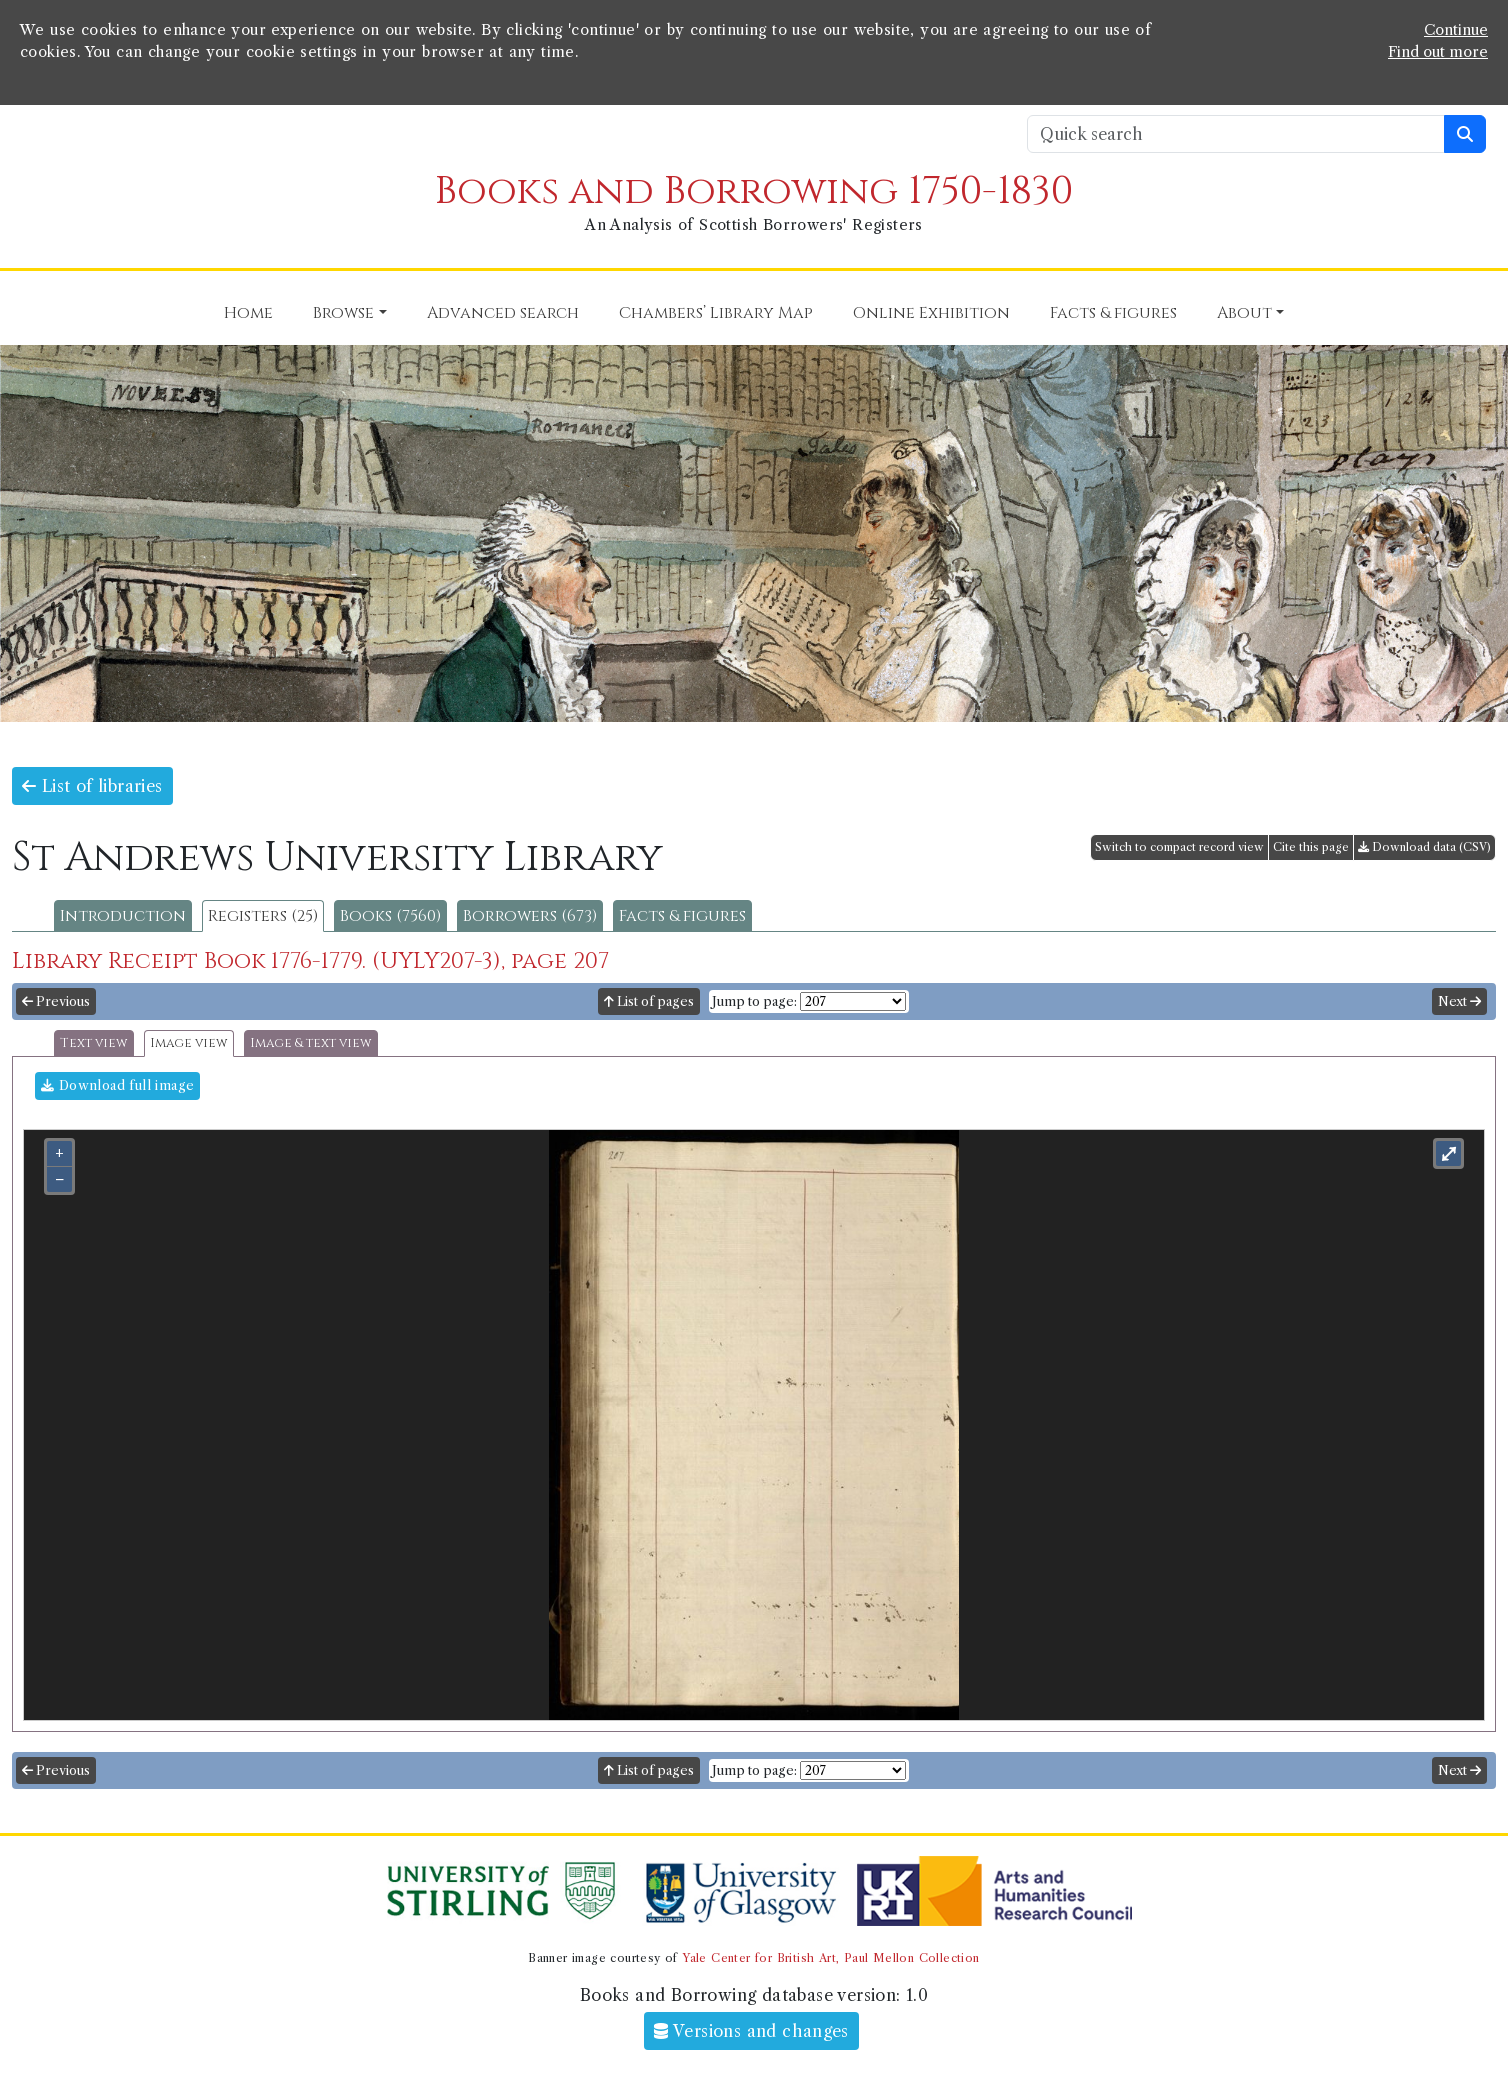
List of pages (649, 1001)
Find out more (1438, 52)
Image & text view (311, 1043)
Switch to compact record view (1179, 847)
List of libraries (92, 786)
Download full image (117, 1085)
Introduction (123, 916)
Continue (1456, 30)
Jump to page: (754, 1001)
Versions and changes (751, 2031)
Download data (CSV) (1424, 847)
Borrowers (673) (530, 916)
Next (1459, 1001)
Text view (94, 1043)
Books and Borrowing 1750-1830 (754, 191)
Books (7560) (390, 916)
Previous (56, 1001)
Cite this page (1311, 847)
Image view (189, 1043)
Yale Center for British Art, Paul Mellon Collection (830, 1958)
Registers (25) (263, 916)
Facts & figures (682, 916)
